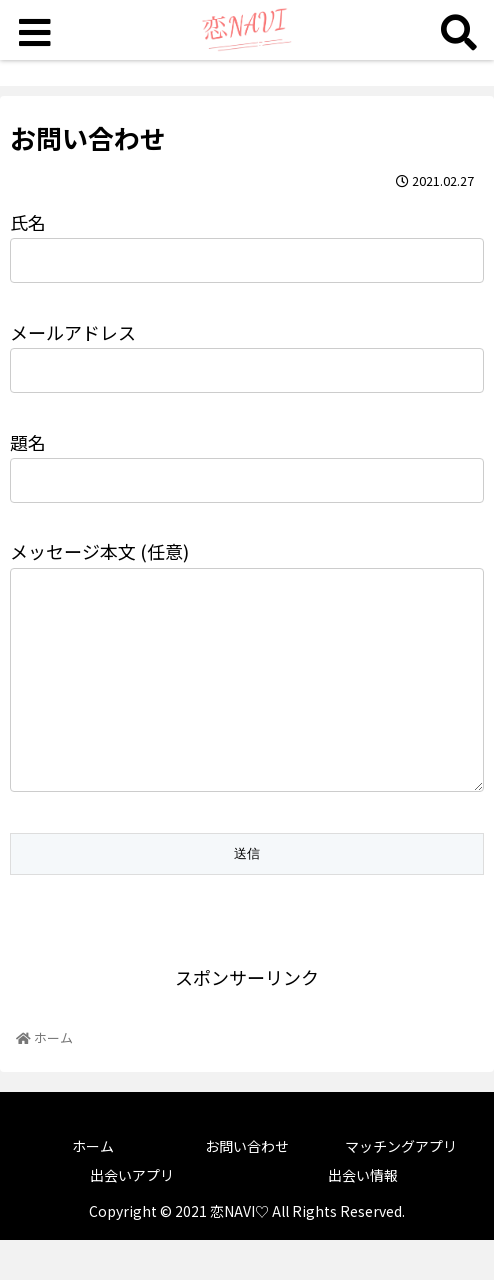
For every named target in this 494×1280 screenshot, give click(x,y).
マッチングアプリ (401, 1186)
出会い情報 (363, 1215)
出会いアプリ (132, 1215)
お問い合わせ (247, 1186)
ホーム (93, 1186)
